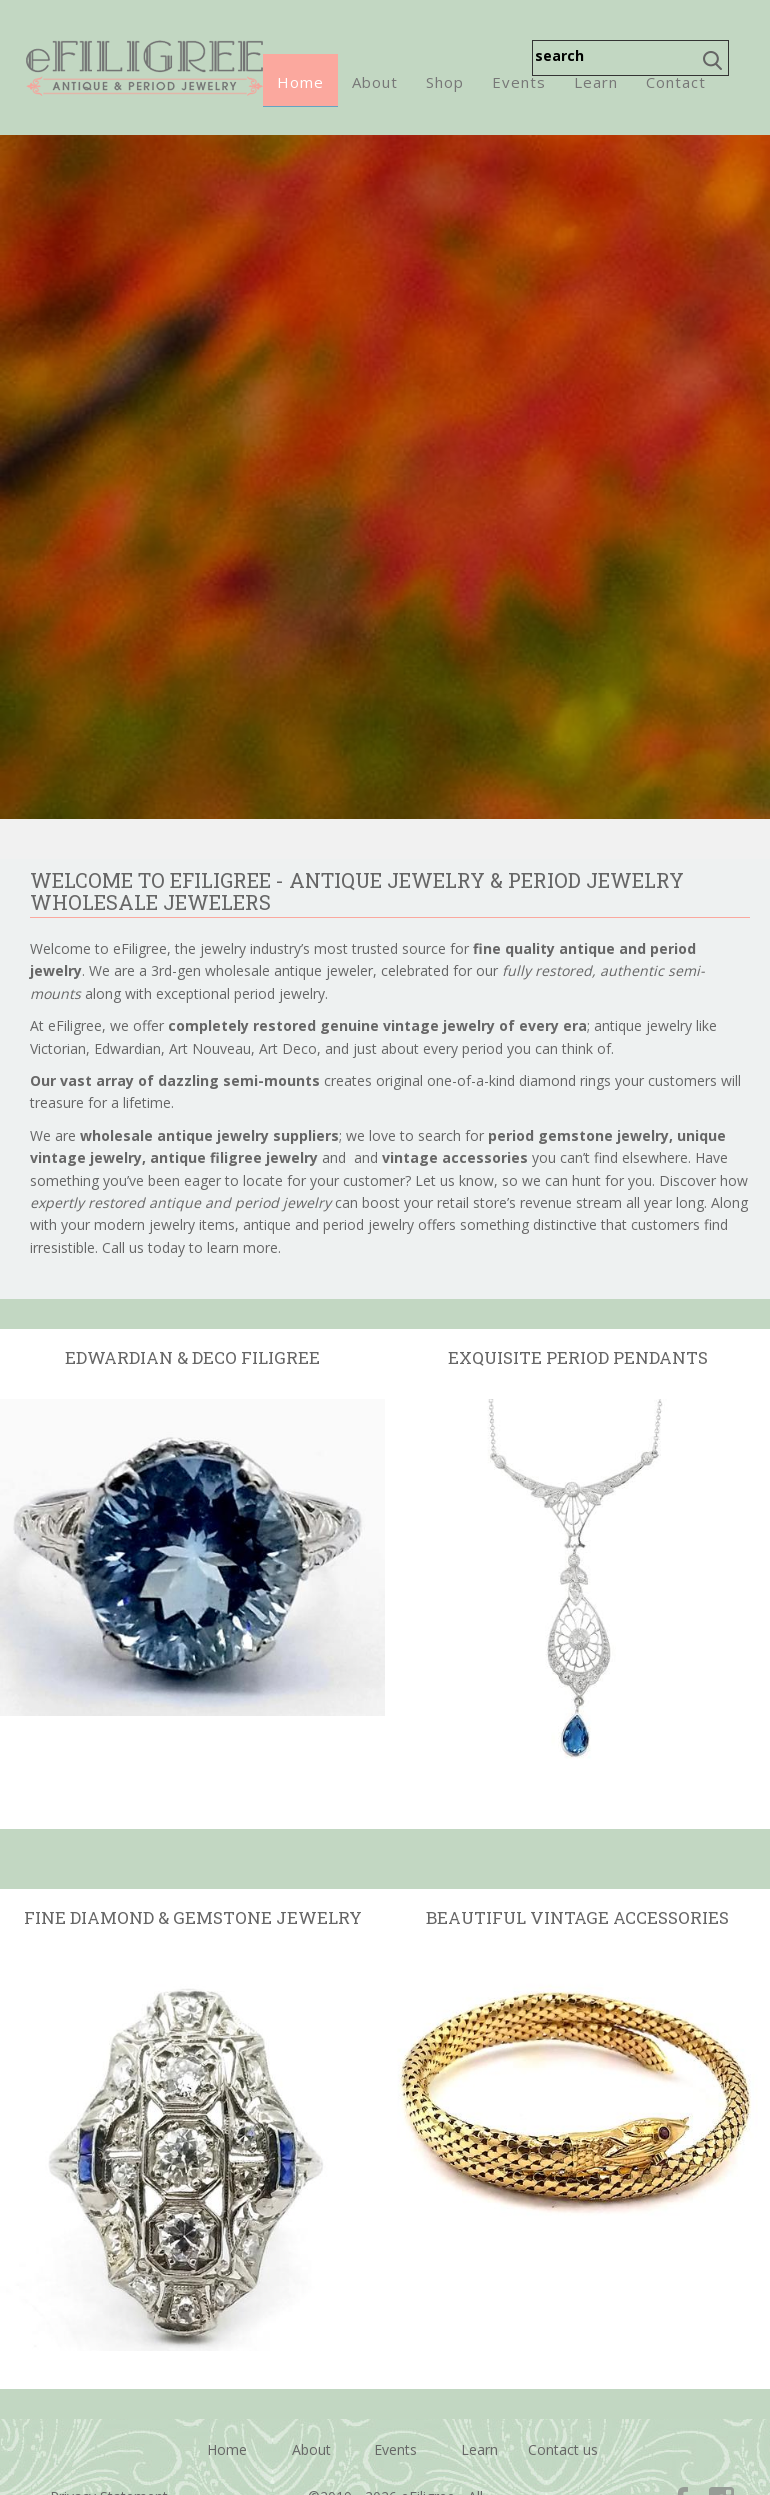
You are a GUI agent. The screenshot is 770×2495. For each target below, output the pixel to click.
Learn (596, 82)
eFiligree (144, 67)
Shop (445, 82)
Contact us (563, 2449)
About (375, 82)
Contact (676, 82)
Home (300, 82)
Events (519, 82)
